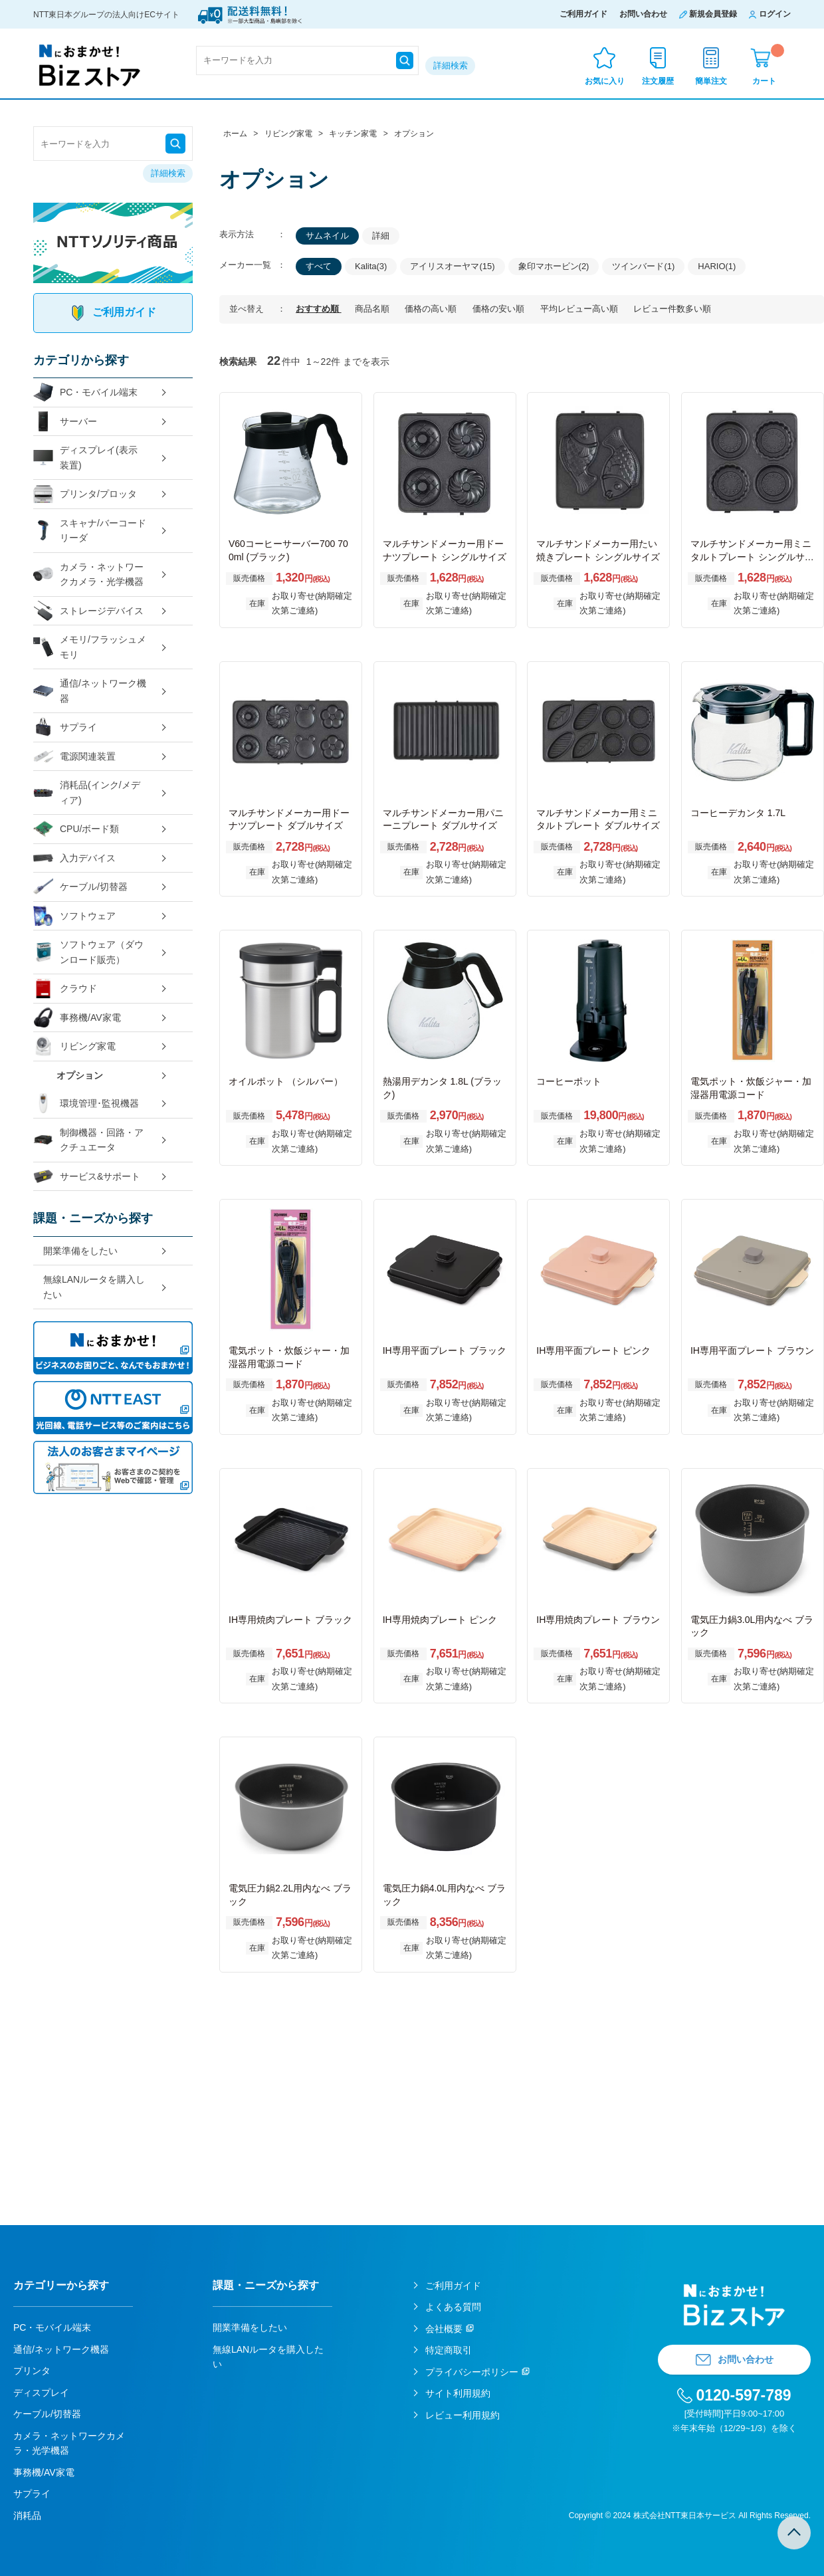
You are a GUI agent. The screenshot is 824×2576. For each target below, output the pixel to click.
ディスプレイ (41, 2392)
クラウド (65, 988)
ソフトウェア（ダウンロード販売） (88, 952)
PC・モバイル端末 (85, 392)
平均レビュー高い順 (580, 309)
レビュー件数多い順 (672, 309)
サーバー (65, 421)
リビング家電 (74, 1046)
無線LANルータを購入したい (94, 1287)
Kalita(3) (371, 266)
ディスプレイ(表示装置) (85, 457)
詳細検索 (450, 65)
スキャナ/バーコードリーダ (89, 530)
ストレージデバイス (88, 611)
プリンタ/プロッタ (85, 494)
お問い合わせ (643, 14)
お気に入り (605, 81)
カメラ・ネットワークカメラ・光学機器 (88, 574)
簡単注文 (711, 81)
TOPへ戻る (794, 2532)
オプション (79, 1075)
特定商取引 (448, 2350)
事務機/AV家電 (77, 1018)
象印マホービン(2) (553, 266)
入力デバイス (74, 858)
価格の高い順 (432, 309)
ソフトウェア (74, 916)
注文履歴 (658, 81)
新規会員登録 (713, 14)
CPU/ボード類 (76, 829)
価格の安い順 (499, 309)
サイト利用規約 (457, 2393)
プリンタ (32, 2370)
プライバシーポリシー (471, 2372)
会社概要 (444, 2328)
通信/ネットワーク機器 (89, 690)
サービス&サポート (86, 1176)
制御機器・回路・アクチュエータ (88, 1140)
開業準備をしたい (80, 1250)
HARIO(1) (717, 266)
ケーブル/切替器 (80, 887)
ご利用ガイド (583, 14)
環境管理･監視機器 (86, 1103)
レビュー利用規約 (462, 2415)
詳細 (380, 236)
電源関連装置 (74, 756)
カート (768, 65)
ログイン (775, 14)
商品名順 (373, 309)
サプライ (65, 727)
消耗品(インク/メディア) (86, 792)
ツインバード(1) (643, 266)
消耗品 (27, 2515)
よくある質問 (453, 2307)
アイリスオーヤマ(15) (452, 266)
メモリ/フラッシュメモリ (89, 647)
